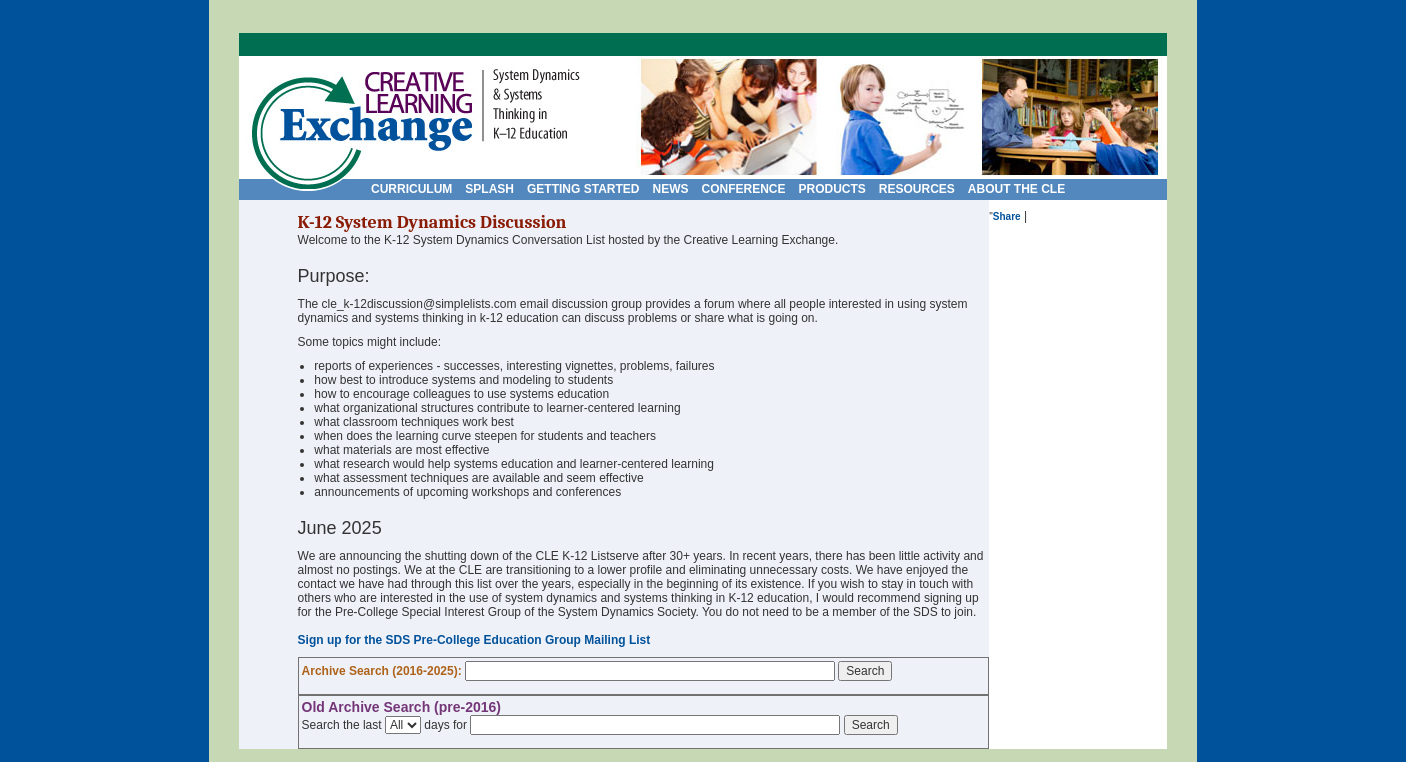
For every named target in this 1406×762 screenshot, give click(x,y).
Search (865, 671)
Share (1007, 216)
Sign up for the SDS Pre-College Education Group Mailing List (474, 640)
